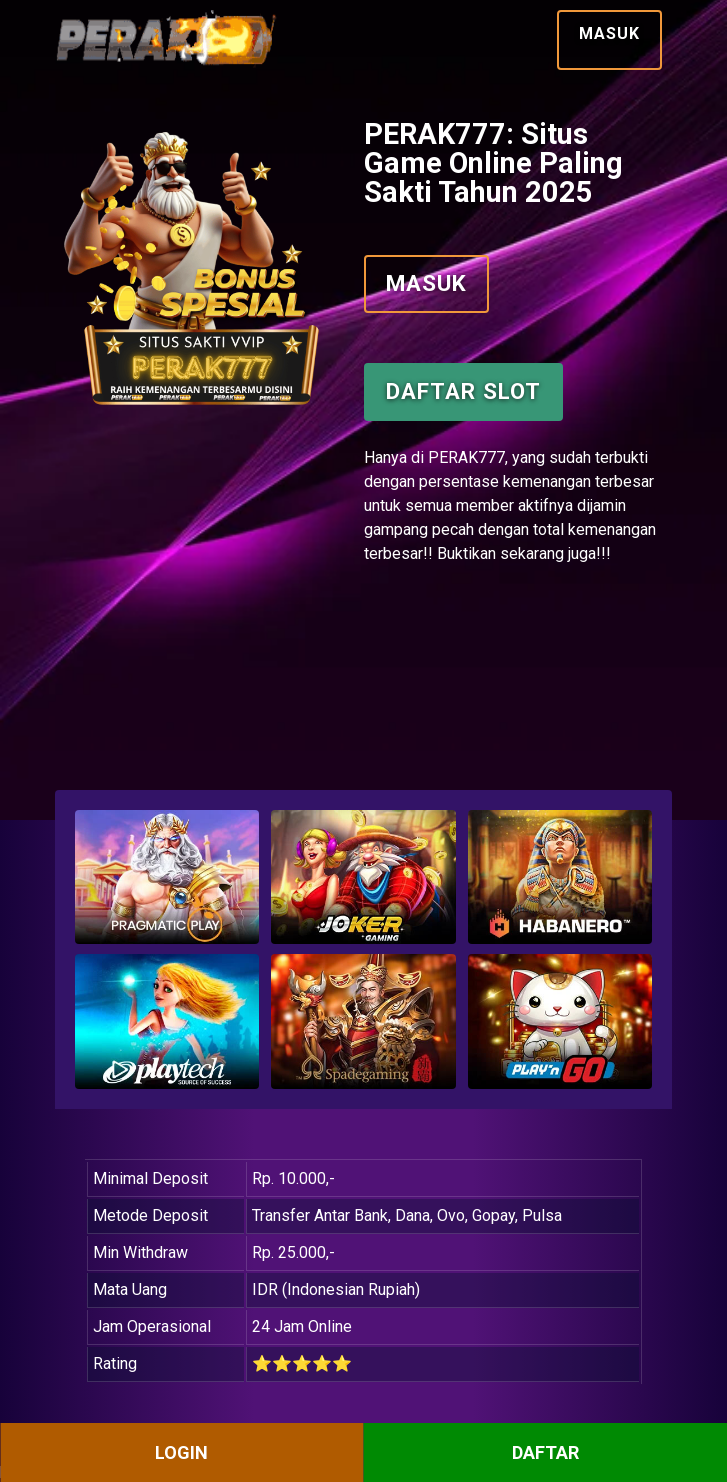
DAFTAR (545, 1452)
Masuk (609, 33)
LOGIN (181, 1452)
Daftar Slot (463, 391)
